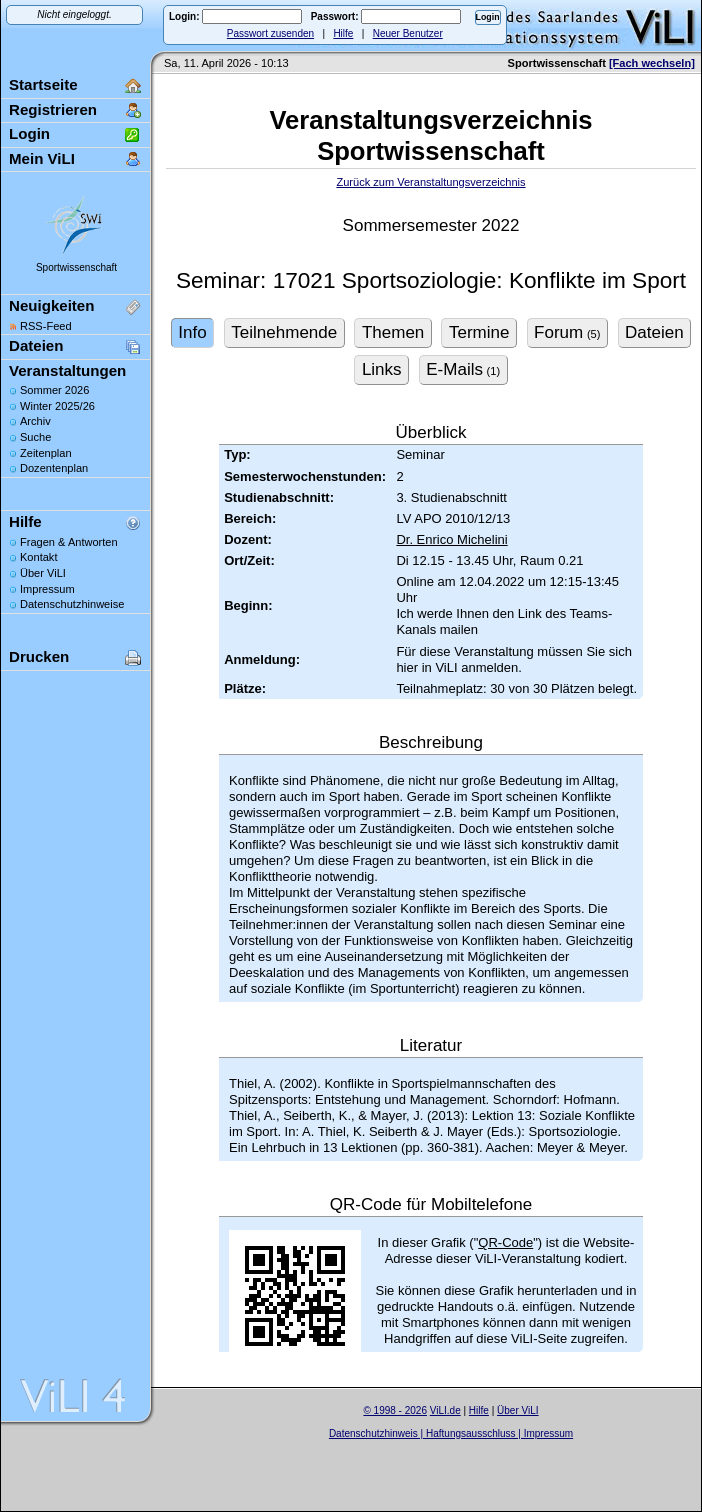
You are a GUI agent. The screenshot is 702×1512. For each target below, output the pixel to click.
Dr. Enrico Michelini (451, 539)
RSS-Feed (46, 326)
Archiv (35, 421)
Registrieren (53, 109)
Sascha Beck (472, 1445)
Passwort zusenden (270, 33)
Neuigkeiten (51, 305)
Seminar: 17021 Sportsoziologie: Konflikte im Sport (431, 280)
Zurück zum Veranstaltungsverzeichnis (430, 182)
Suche (35, 437)
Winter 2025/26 (57, 406)
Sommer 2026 (54, 390)
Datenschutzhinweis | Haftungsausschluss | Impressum (451, 1433)
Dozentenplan (54, 468)
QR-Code (505, 1242)
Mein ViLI (42, 158)
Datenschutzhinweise (72, 604)
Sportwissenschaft (76, 267)
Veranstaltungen (67, 370)
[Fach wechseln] (652, 63)
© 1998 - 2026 (395, 1410)
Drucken (39, 656)
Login (29, 133)
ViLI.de (445, 1410)
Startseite (43, 84)
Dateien (36, 345)
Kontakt (38, 557)
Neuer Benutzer (408, 33)
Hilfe (343, 33)
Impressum (47, 589)
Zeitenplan (46, 453)
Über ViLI (43, 573)
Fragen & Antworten (69, 542)
